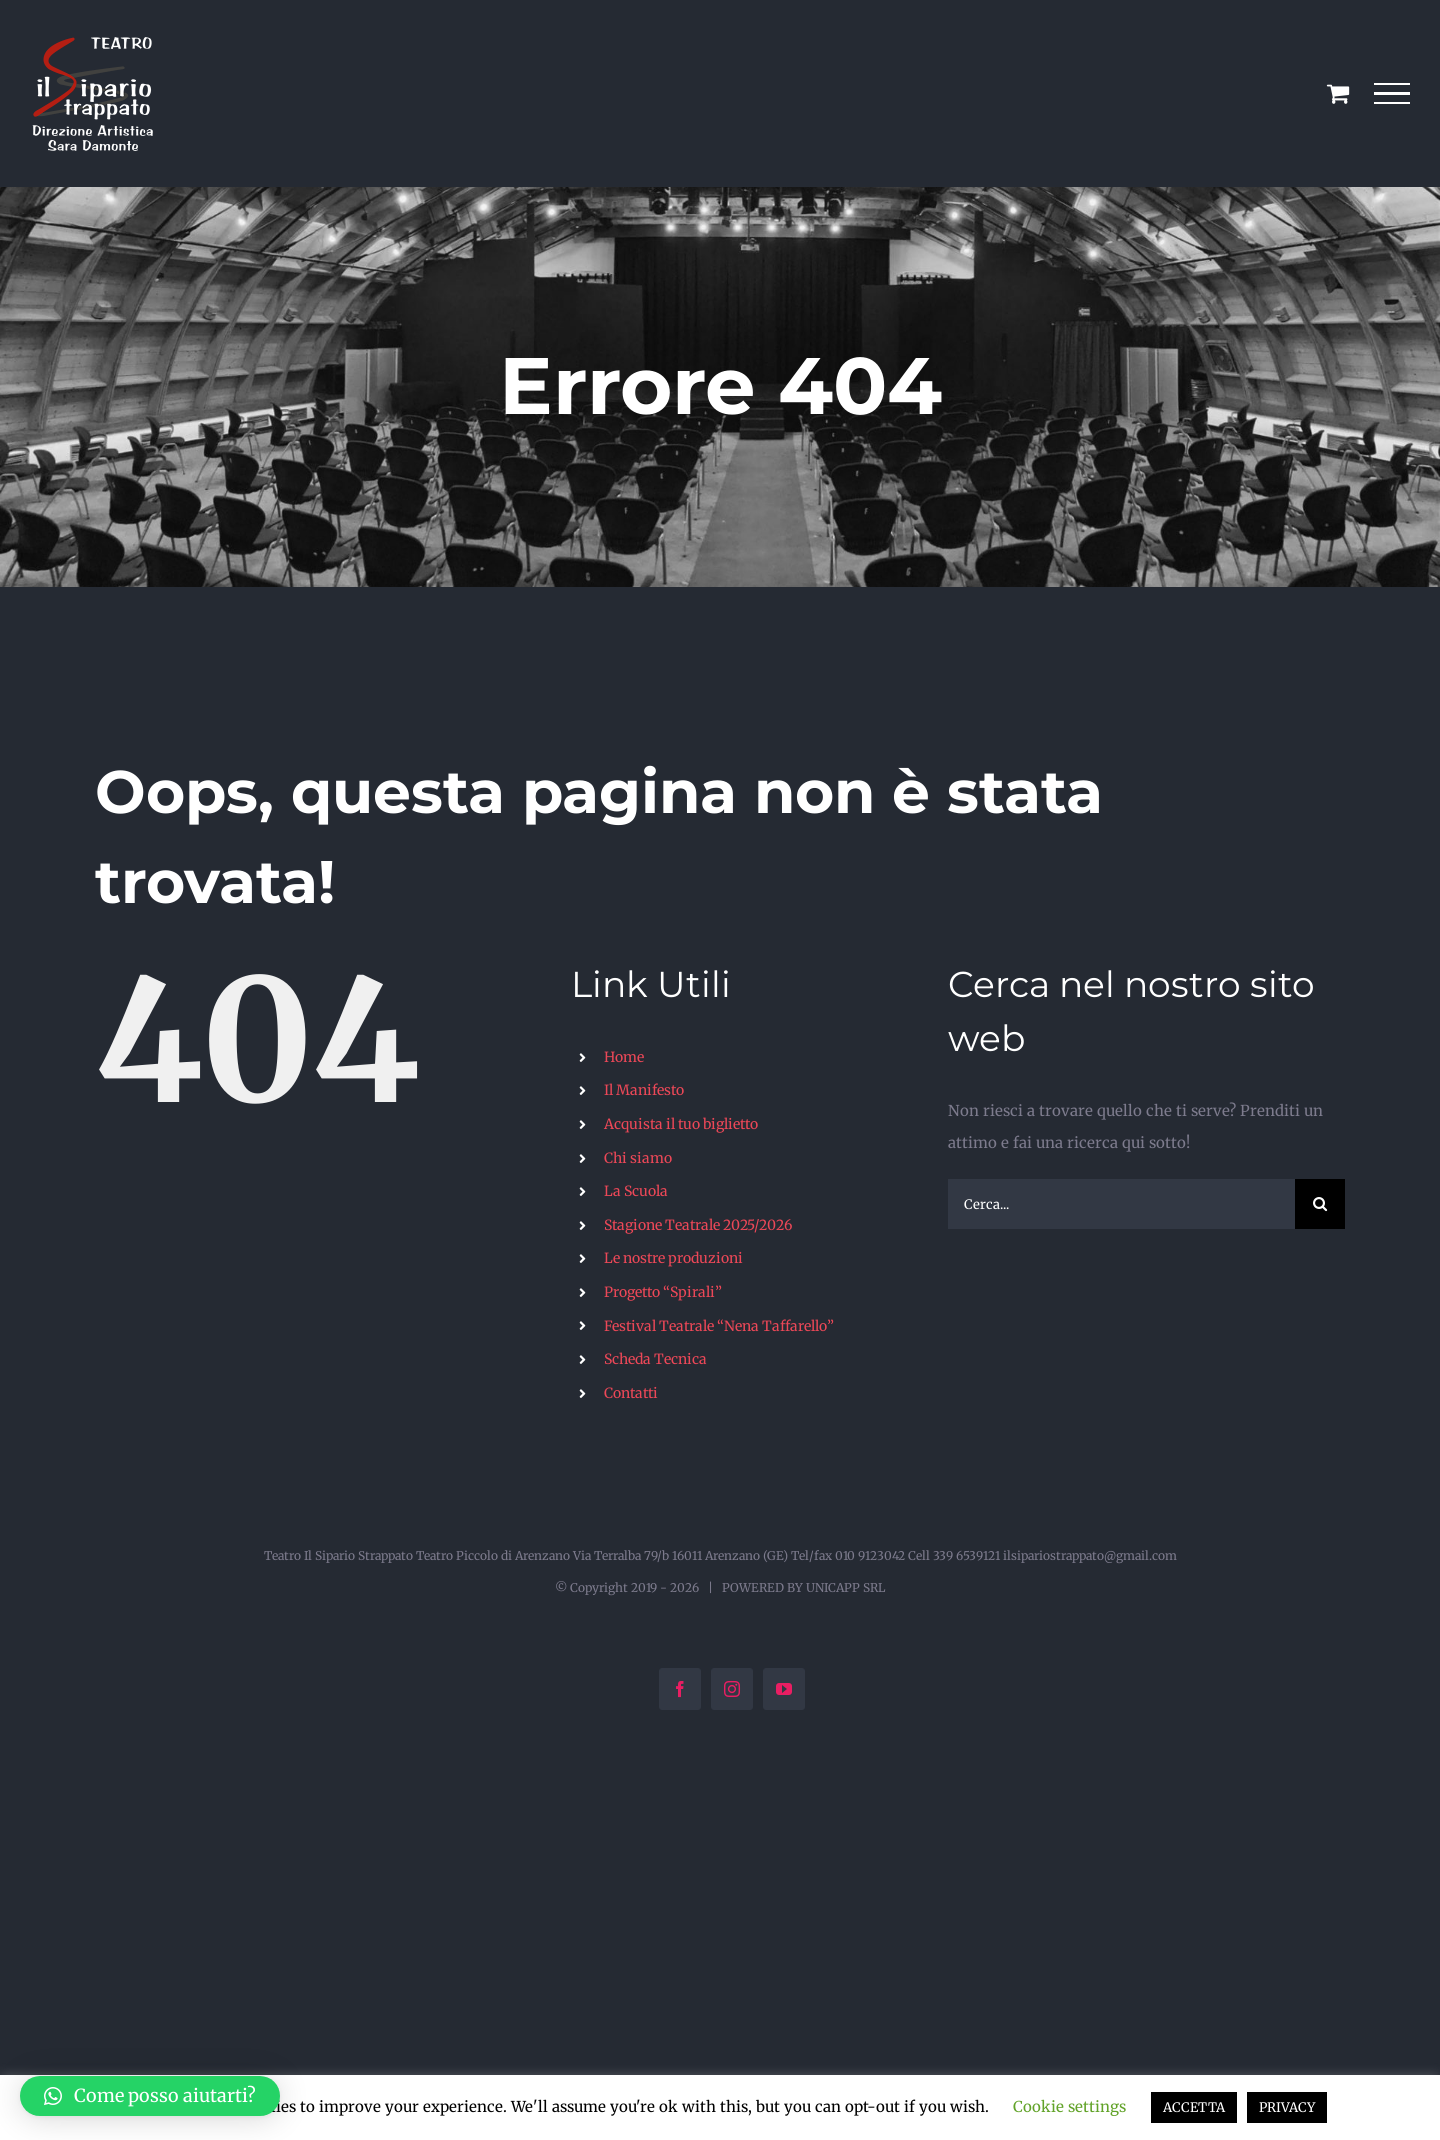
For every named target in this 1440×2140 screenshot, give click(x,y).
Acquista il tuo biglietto (681, 1124)
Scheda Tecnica (655, 1359)
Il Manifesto (644, 1090)
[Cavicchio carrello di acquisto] (1338, 93)
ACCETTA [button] (1194, 2107)
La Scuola (636, 1191)
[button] (150, 2096)
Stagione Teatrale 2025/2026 (698, 1225)
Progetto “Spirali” (663, 1292)
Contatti (631, 1393)
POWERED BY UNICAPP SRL (803, 1587)
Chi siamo (638, 1158)
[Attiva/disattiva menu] (1392, 94)
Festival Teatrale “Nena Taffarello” (719, 1326)
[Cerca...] (1121, 1204)
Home (624, 1057)
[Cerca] (1320, 1204)
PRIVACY (1287, 2107)
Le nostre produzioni (673, 1258)
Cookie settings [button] (1069, 2106)
